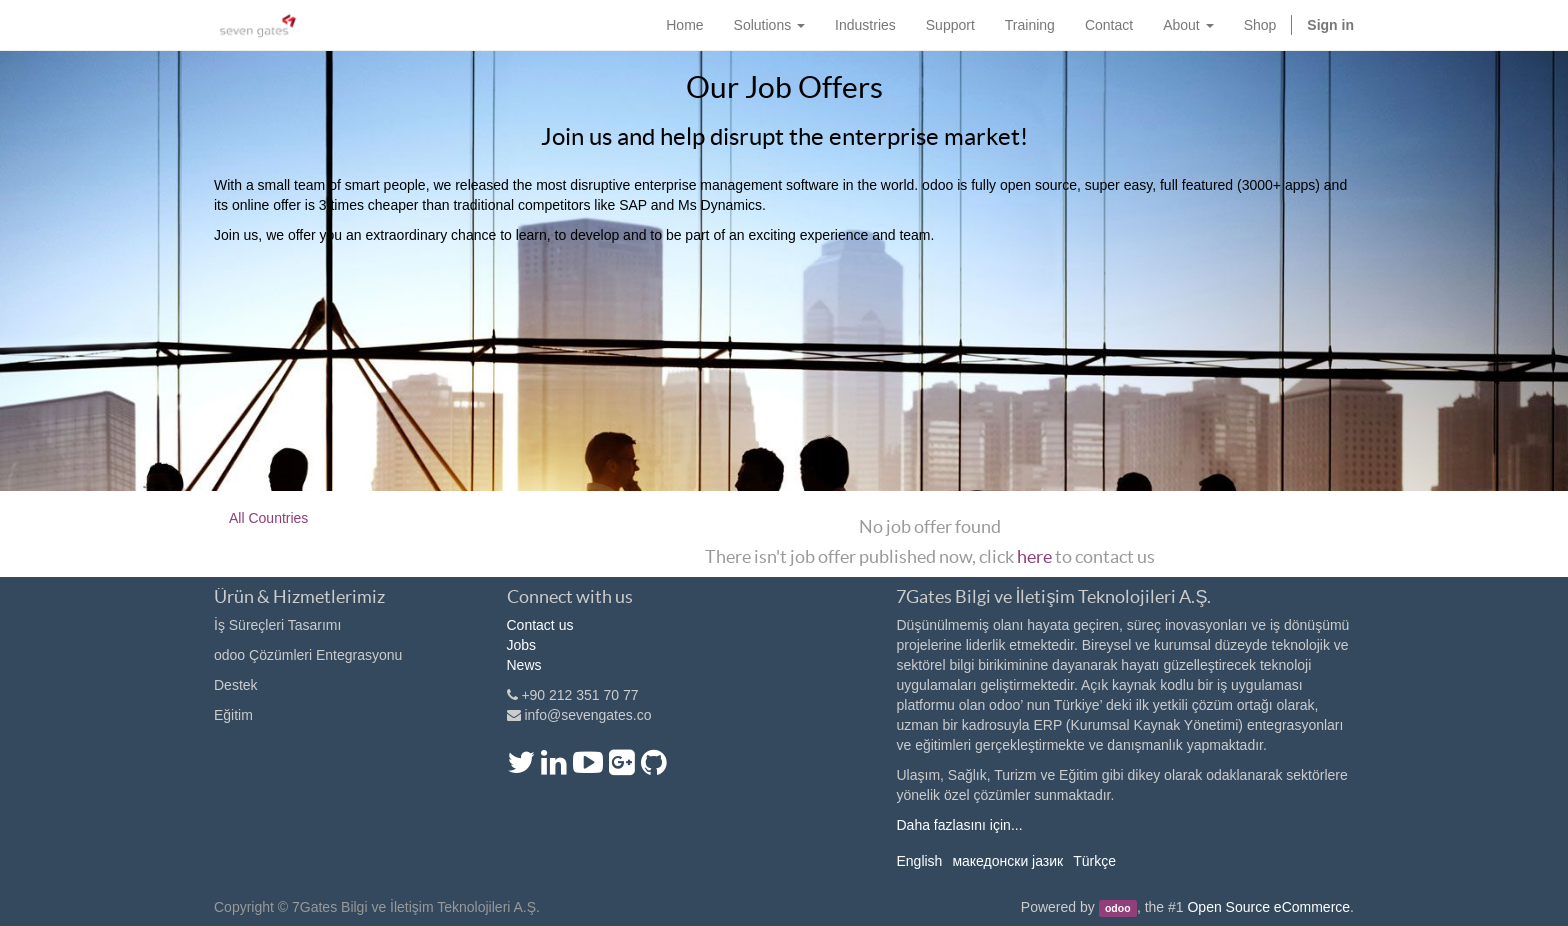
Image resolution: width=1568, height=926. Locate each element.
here (1034, 556)
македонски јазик (1007, 861)
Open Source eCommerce (1268, 907)
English (919, 861)
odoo (1118, 908)
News (524, 665)
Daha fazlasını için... (959, 825)
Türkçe (1094, 861)
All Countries (268, 518)
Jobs (522, 645)
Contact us (540, 625)
